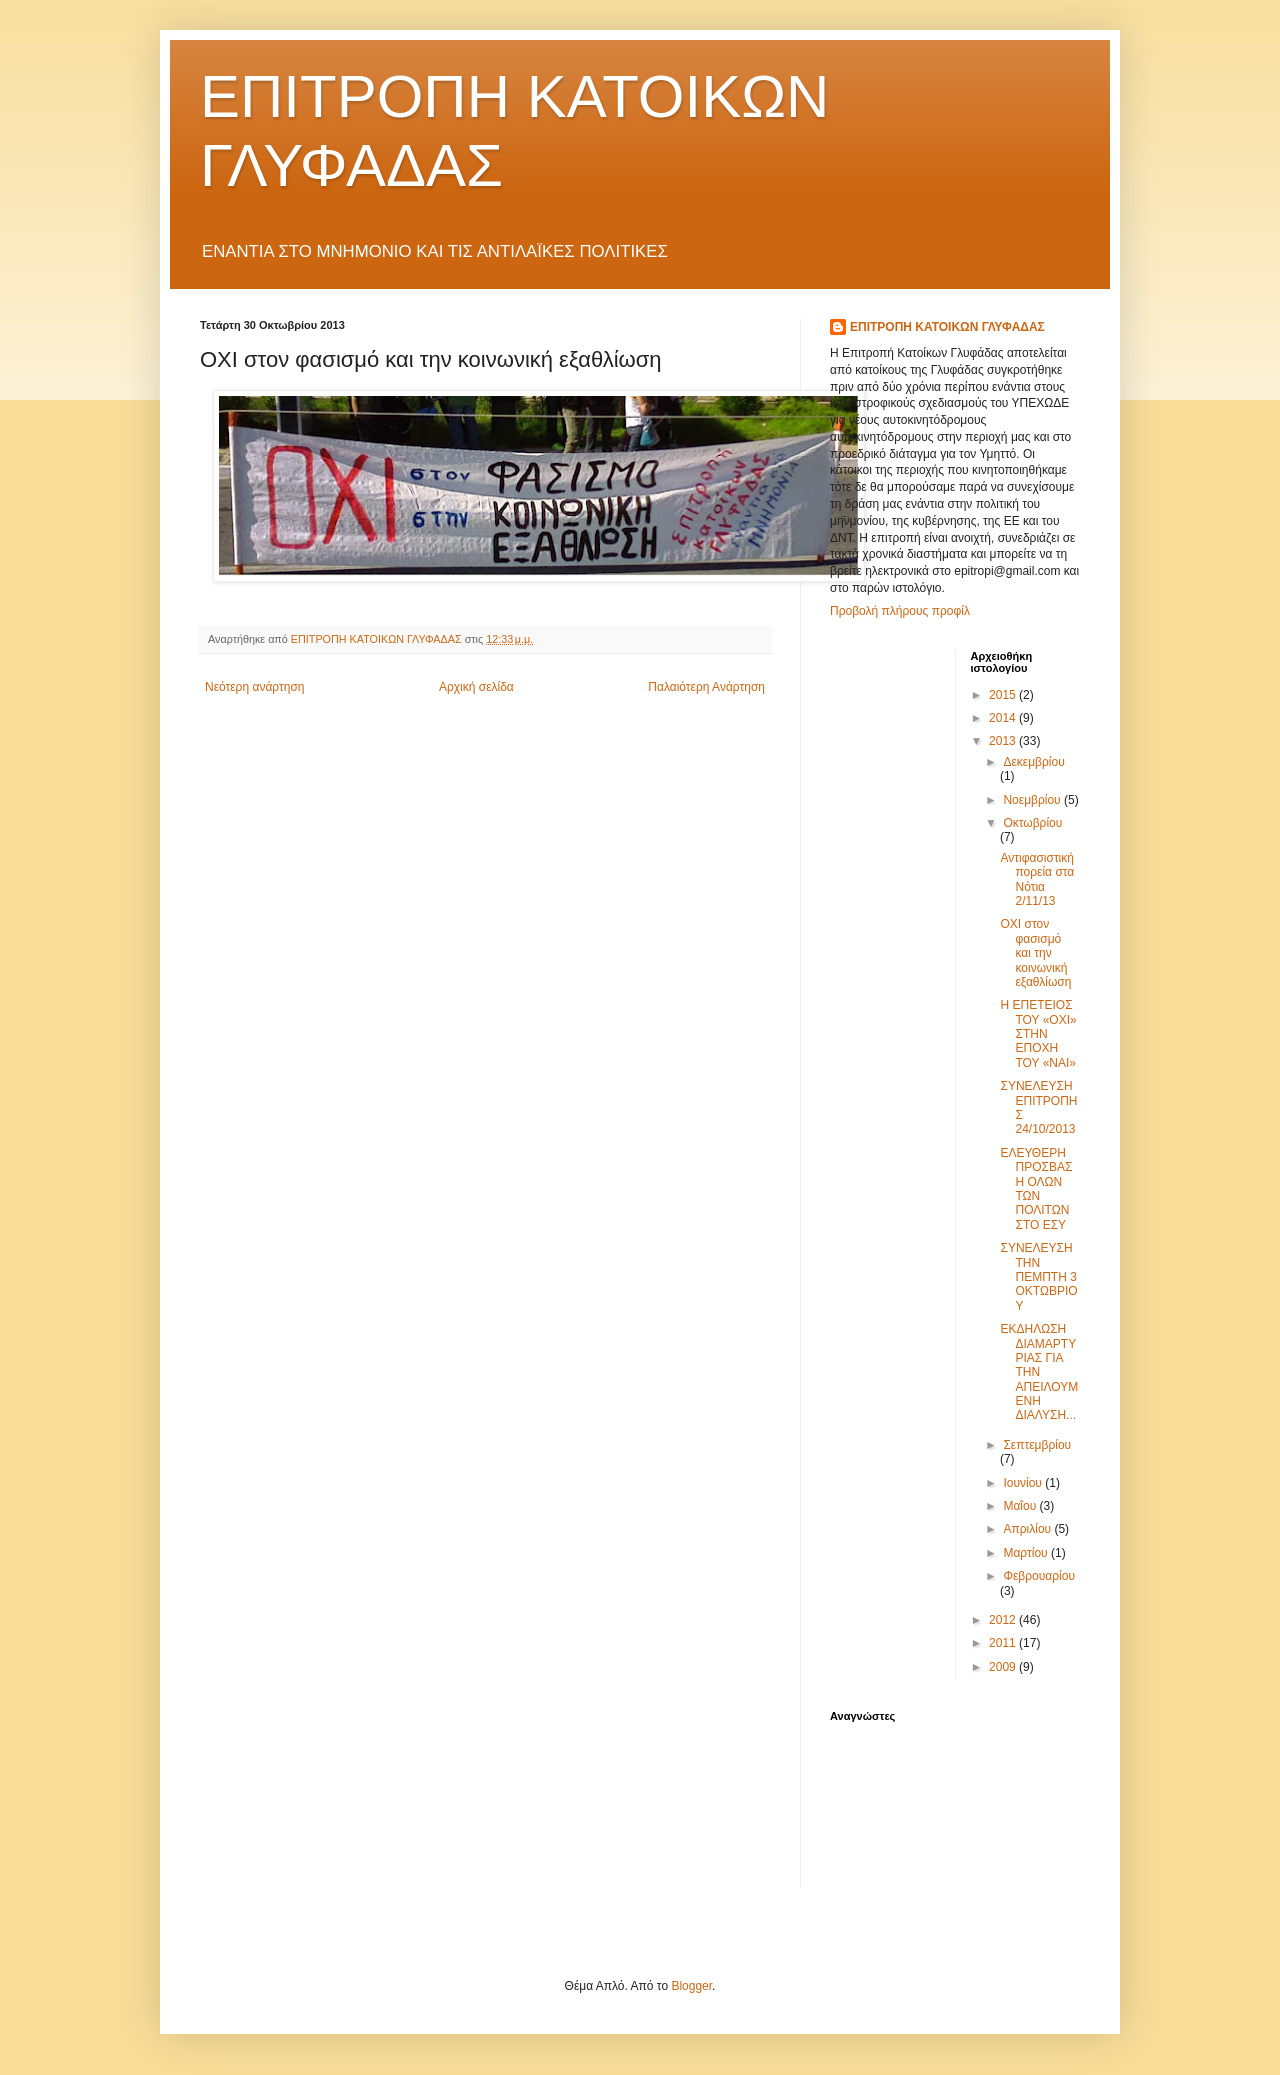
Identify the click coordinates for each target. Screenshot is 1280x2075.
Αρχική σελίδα (476, 687)
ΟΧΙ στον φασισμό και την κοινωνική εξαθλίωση (1035, 953)
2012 (1004, 1620)
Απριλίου (1028, 1529)
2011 (1004, 1643)
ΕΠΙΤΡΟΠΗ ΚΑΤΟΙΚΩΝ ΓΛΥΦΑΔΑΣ (947, 327)
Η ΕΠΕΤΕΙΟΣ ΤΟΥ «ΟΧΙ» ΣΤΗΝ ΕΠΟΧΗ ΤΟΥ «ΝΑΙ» (1038, 1034)
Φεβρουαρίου (1039, 1576)
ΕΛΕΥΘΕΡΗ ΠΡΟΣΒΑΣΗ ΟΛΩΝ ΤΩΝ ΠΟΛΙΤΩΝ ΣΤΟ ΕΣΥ (1036, 1189)
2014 (1004, 718)
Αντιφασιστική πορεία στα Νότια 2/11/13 (1037, 879)
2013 (1004, 741)
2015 (1004, 695)
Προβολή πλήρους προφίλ (900, 611)
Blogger (691, 1986)
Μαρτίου (1027, 1553)
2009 (1004, 1667)
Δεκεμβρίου (1033, 762)
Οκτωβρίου (1032, 823)
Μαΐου (1021, 1506)
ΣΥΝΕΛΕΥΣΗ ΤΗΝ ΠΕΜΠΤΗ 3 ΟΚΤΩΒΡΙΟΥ (1038, 1277)
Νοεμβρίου (1033, 800)
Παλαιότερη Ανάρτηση (706, 687)
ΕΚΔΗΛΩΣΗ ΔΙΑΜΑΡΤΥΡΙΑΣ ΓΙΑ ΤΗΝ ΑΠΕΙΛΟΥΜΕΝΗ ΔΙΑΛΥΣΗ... (1039, 1372)
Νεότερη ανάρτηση (254, 687)
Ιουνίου (1024, 1483)
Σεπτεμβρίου (1037, 1445)
